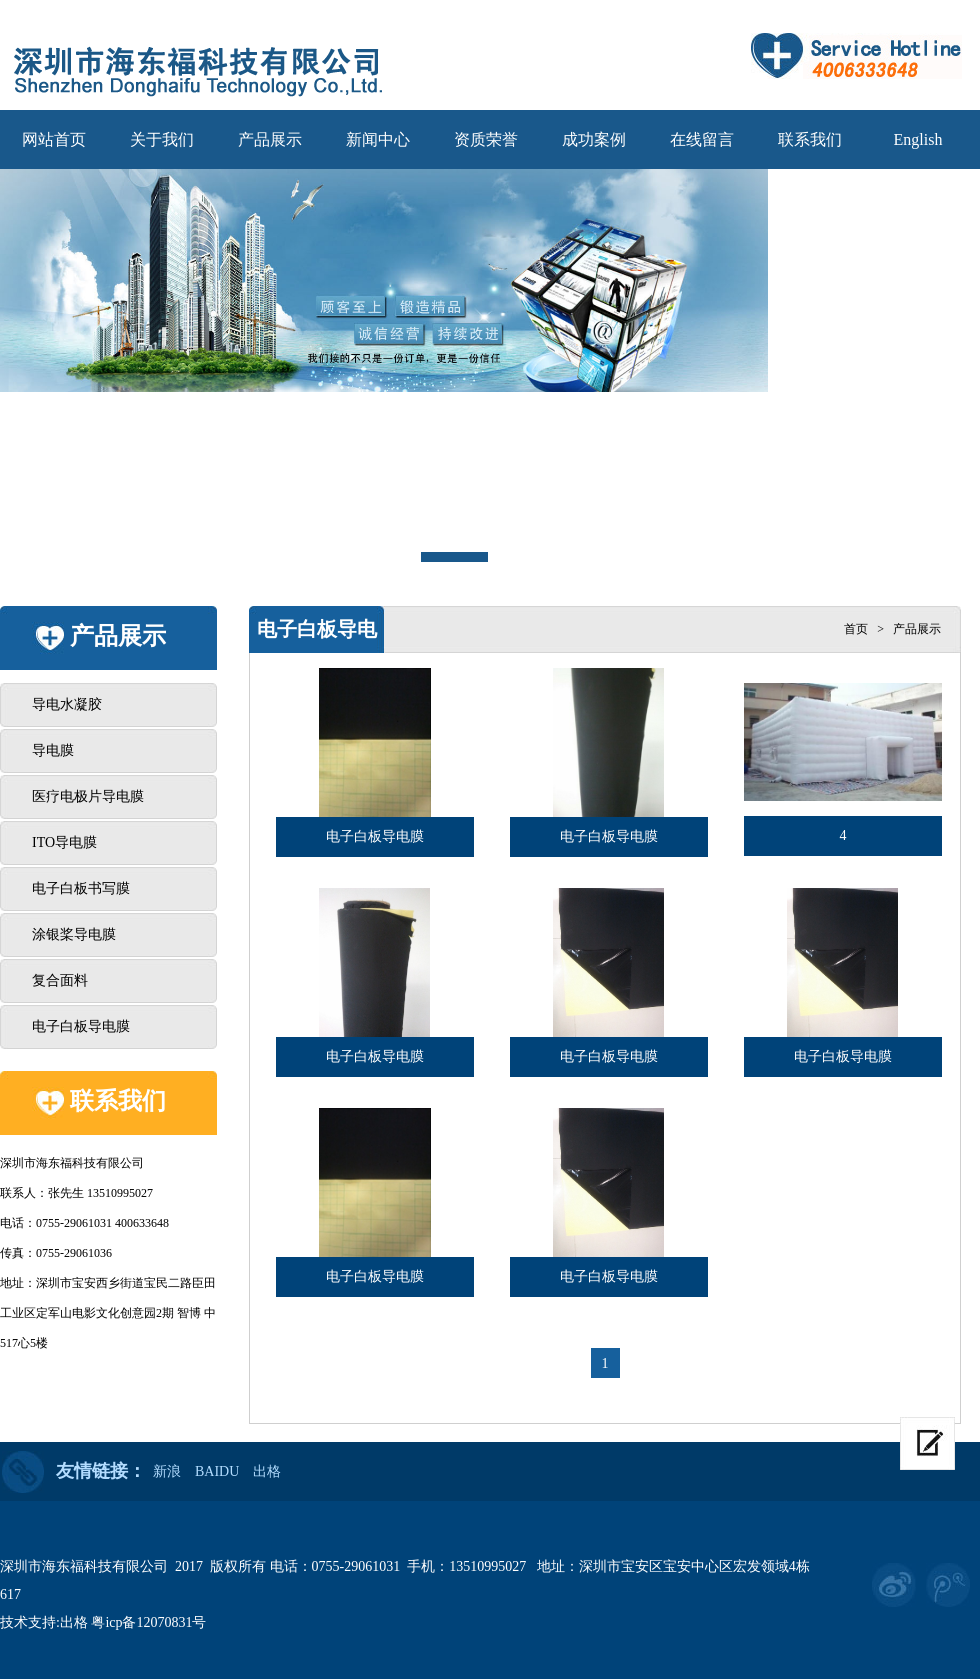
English (918, 139)
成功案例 (594, 139)
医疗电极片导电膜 (88, 796)
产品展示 (270, 139)
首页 (856, 629)
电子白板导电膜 (81, 1026)
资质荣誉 (486, 139)
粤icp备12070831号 (148, 1622)
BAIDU (217, 1471)
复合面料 (60, 980)
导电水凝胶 (67, 704)
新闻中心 (378, 139)
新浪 (167, 1471)
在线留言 (702, 139)
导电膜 (53, 750)
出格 (267, 1471)
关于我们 (162, 139)
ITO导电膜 (64, 842)
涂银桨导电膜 (74, 934)
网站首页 (54, 139)
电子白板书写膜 (81, 888)
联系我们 (810, 139)
